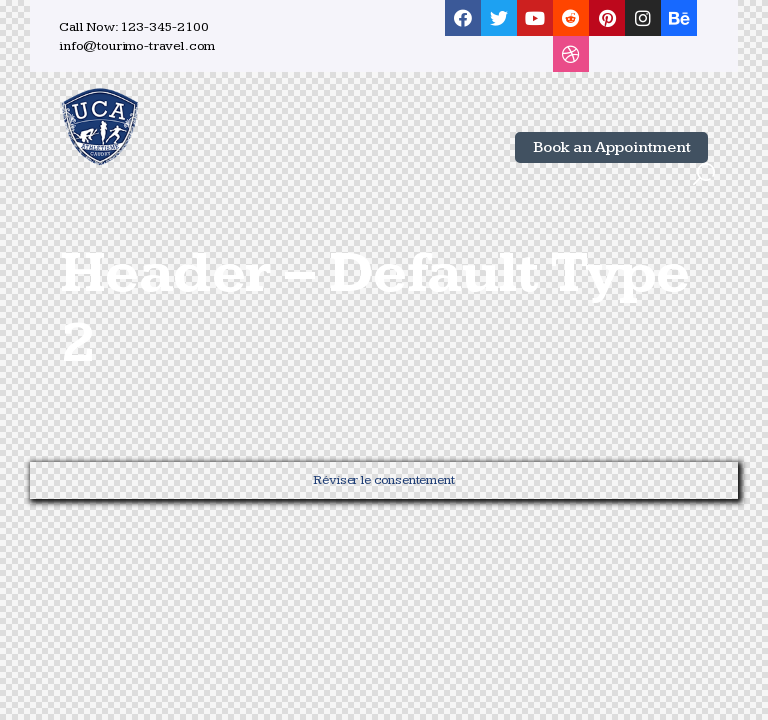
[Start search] (704, 175)
